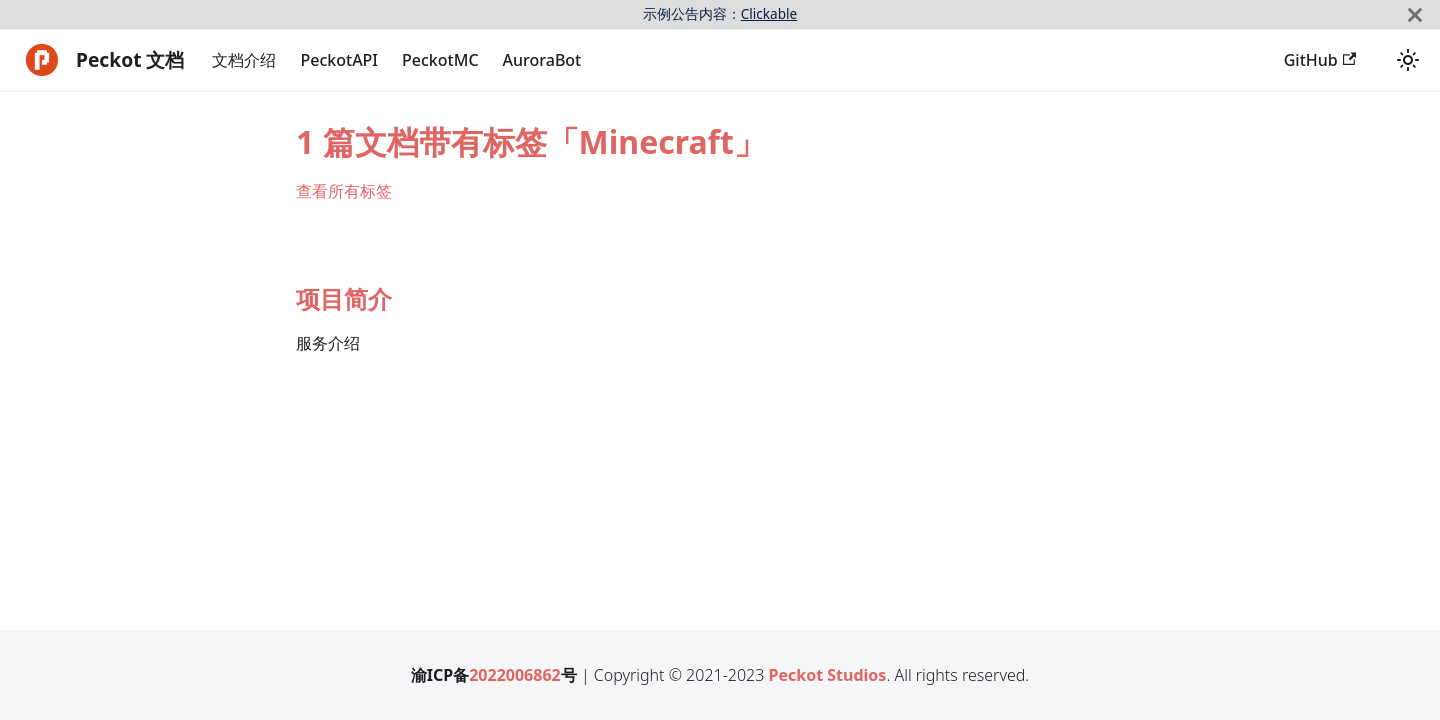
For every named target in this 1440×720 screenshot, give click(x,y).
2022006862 (515, 675)
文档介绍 (244, 60)
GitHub (1320, 60)
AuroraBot (542, 60)
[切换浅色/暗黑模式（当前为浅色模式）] (1408, 60)
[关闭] (1415, 14)
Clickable (769, 13)
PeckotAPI (339, 60)
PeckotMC (440, 60)
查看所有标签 (344, 191)
